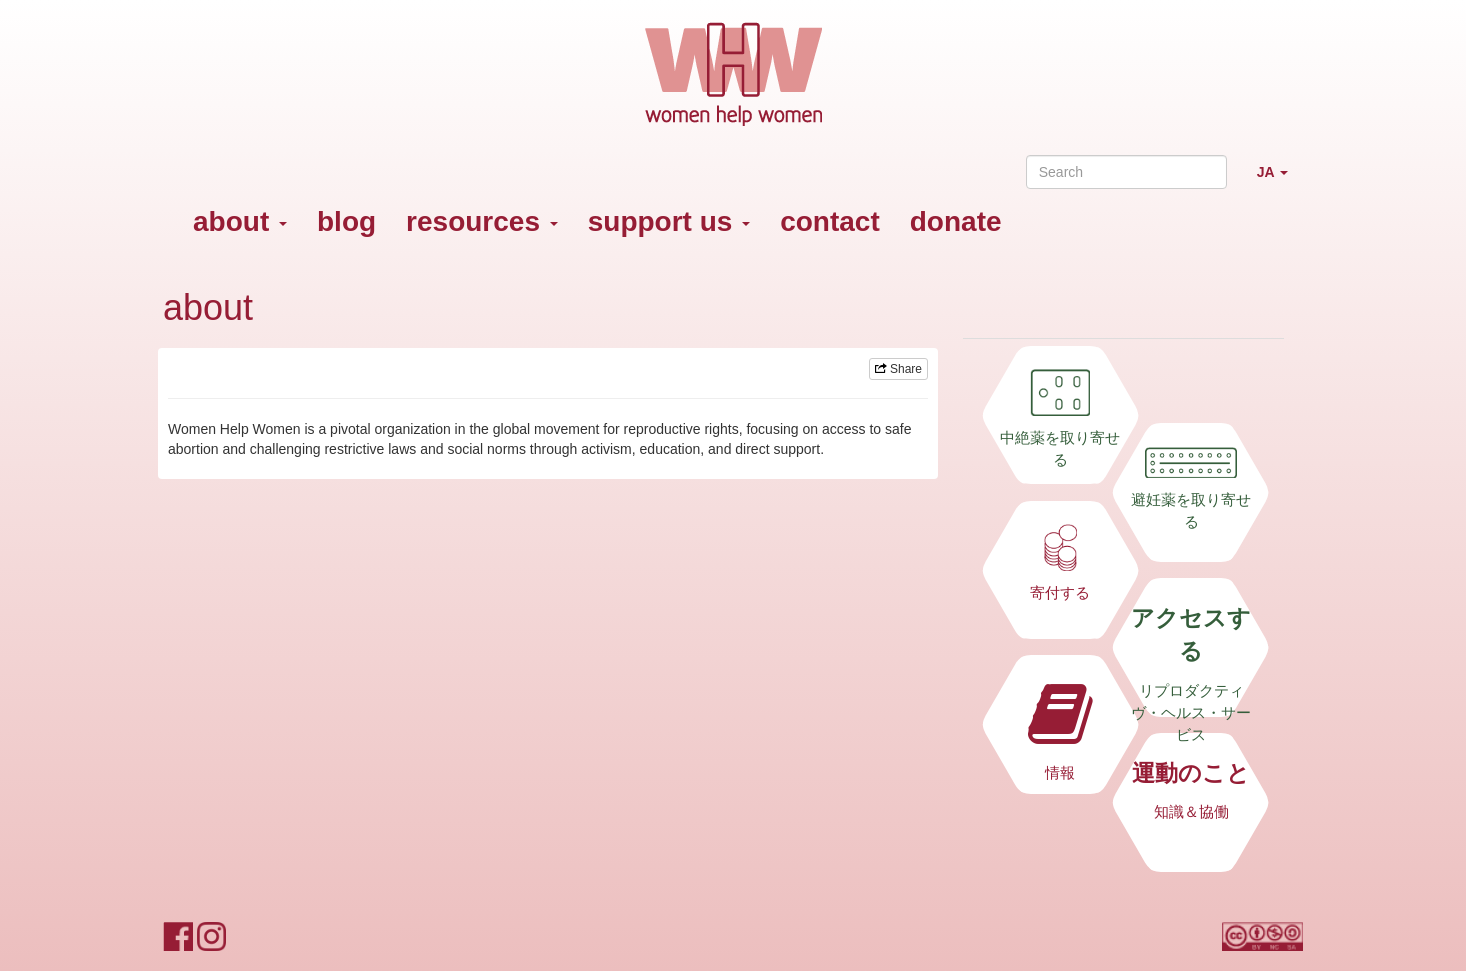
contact (830, 221)
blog (346, 221)
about (240, 221)
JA (1280, 180)
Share (898, 369)
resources (482, 221)
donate (956, 221)
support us (669, 221)
